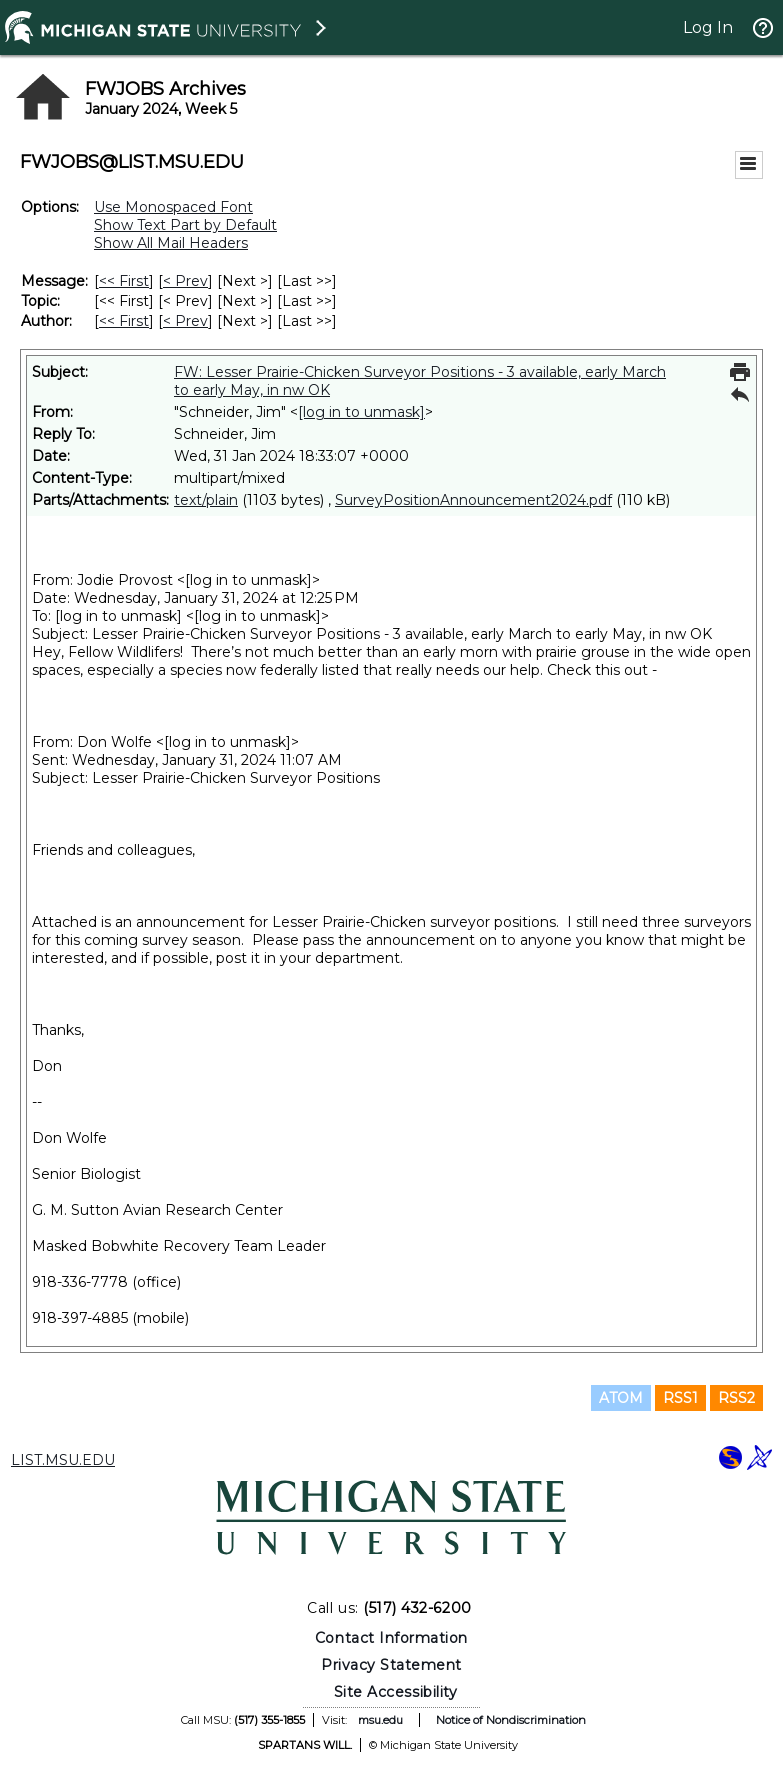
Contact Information (391, 1638)
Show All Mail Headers (171, 243)
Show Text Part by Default (185, 225)
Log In (708, 27)
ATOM (621, 1398)
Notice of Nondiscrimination (511, 1720)
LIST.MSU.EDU (63, 1460)
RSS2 (736, 1398)
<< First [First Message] (124, 281)
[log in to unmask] (361, 412)
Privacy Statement (391, 1665)
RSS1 (680, 1398)
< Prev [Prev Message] (185, 281)
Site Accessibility (396, 1692)
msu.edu (380, 1720)
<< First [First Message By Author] (124, 321)
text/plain (206, 500)
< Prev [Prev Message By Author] (185, 321)
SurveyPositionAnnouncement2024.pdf (473, 500)
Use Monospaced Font (173, 207)
